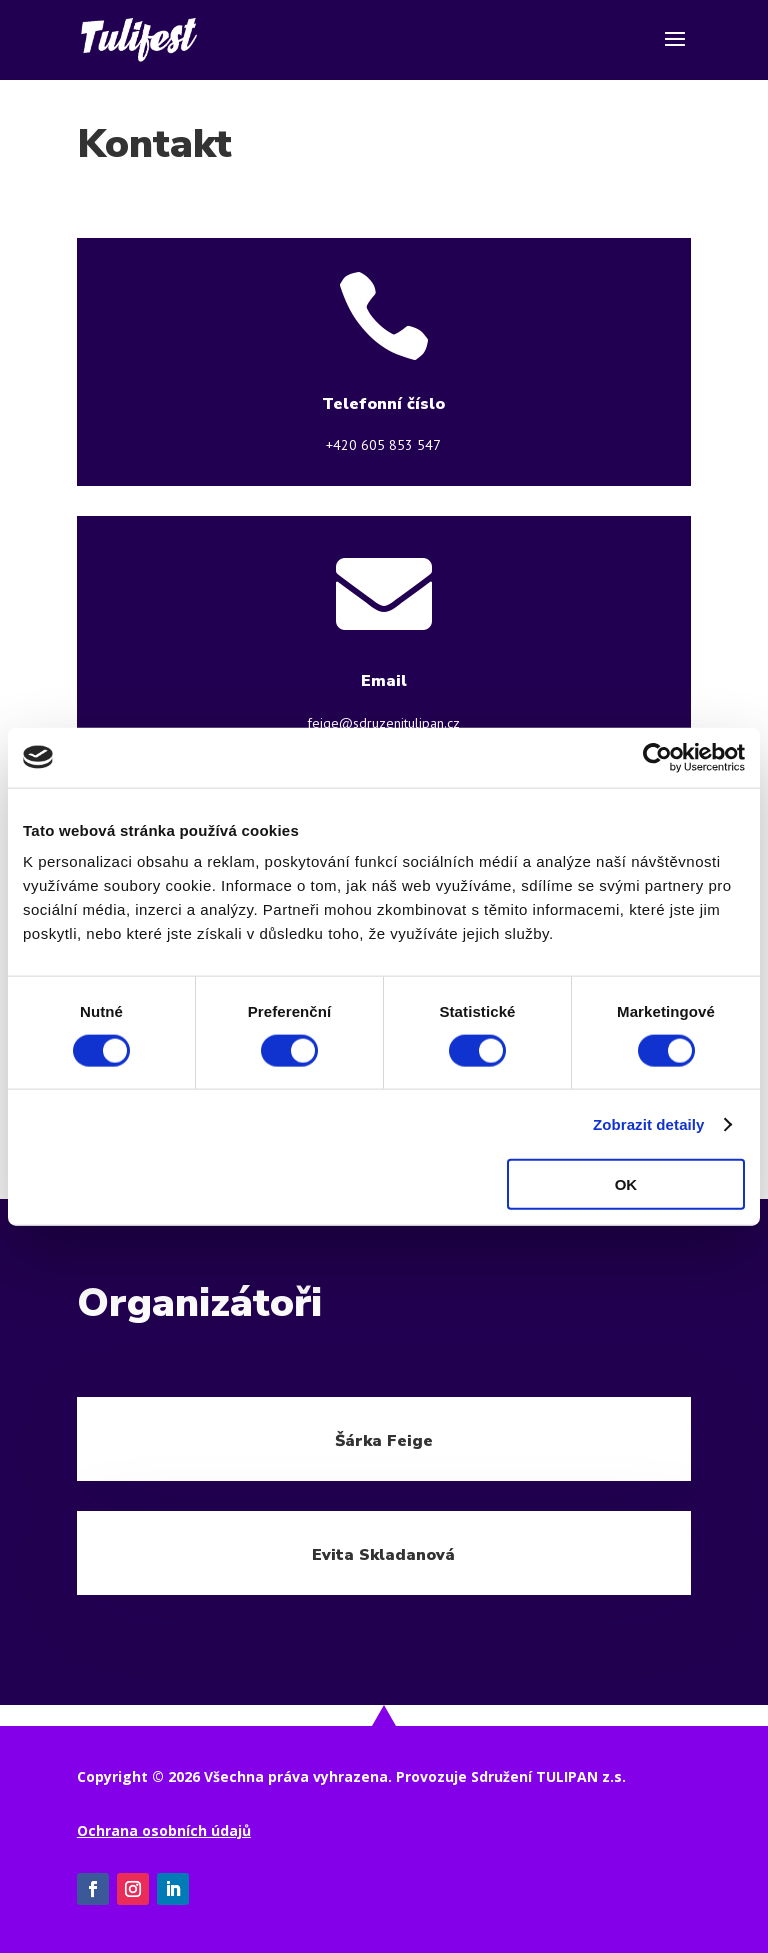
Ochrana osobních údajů (164, 1830)
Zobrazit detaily (649, 1123)
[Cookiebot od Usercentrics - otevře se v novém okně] (657, 757)
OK (626, 1184)
